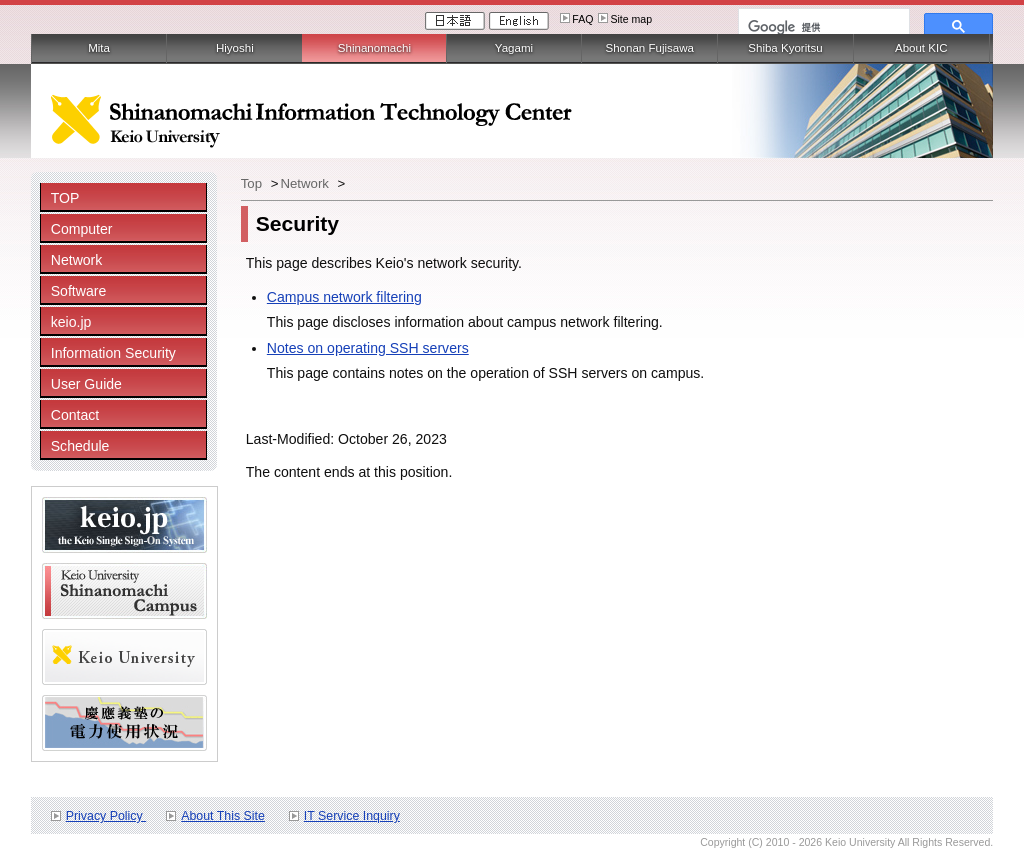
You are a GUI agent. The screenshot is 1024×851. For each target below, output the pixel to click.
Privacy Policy (106, 816)
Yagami (514, 48)
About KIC (921, 48)
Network (77, 260)
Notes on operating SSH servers (368, 348)
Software (79, 291)
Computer (82, 229)
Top (253, 183)
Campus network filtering (344, 297)
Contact (75, 415)
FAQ (582, 19)
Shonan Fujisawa (649, 48)
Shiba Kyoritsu (785, 48)
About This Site (223, 816)
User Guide (86, 384)
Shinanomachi (374, 48)
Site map (631, 19)
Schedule (80, 446)
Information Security (113, 353)
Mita (99, 48)
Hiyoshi (235, 48)
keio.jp (71, 322)
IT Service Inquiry (352, 816)
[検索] (822, 27)
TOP (65, 198)
